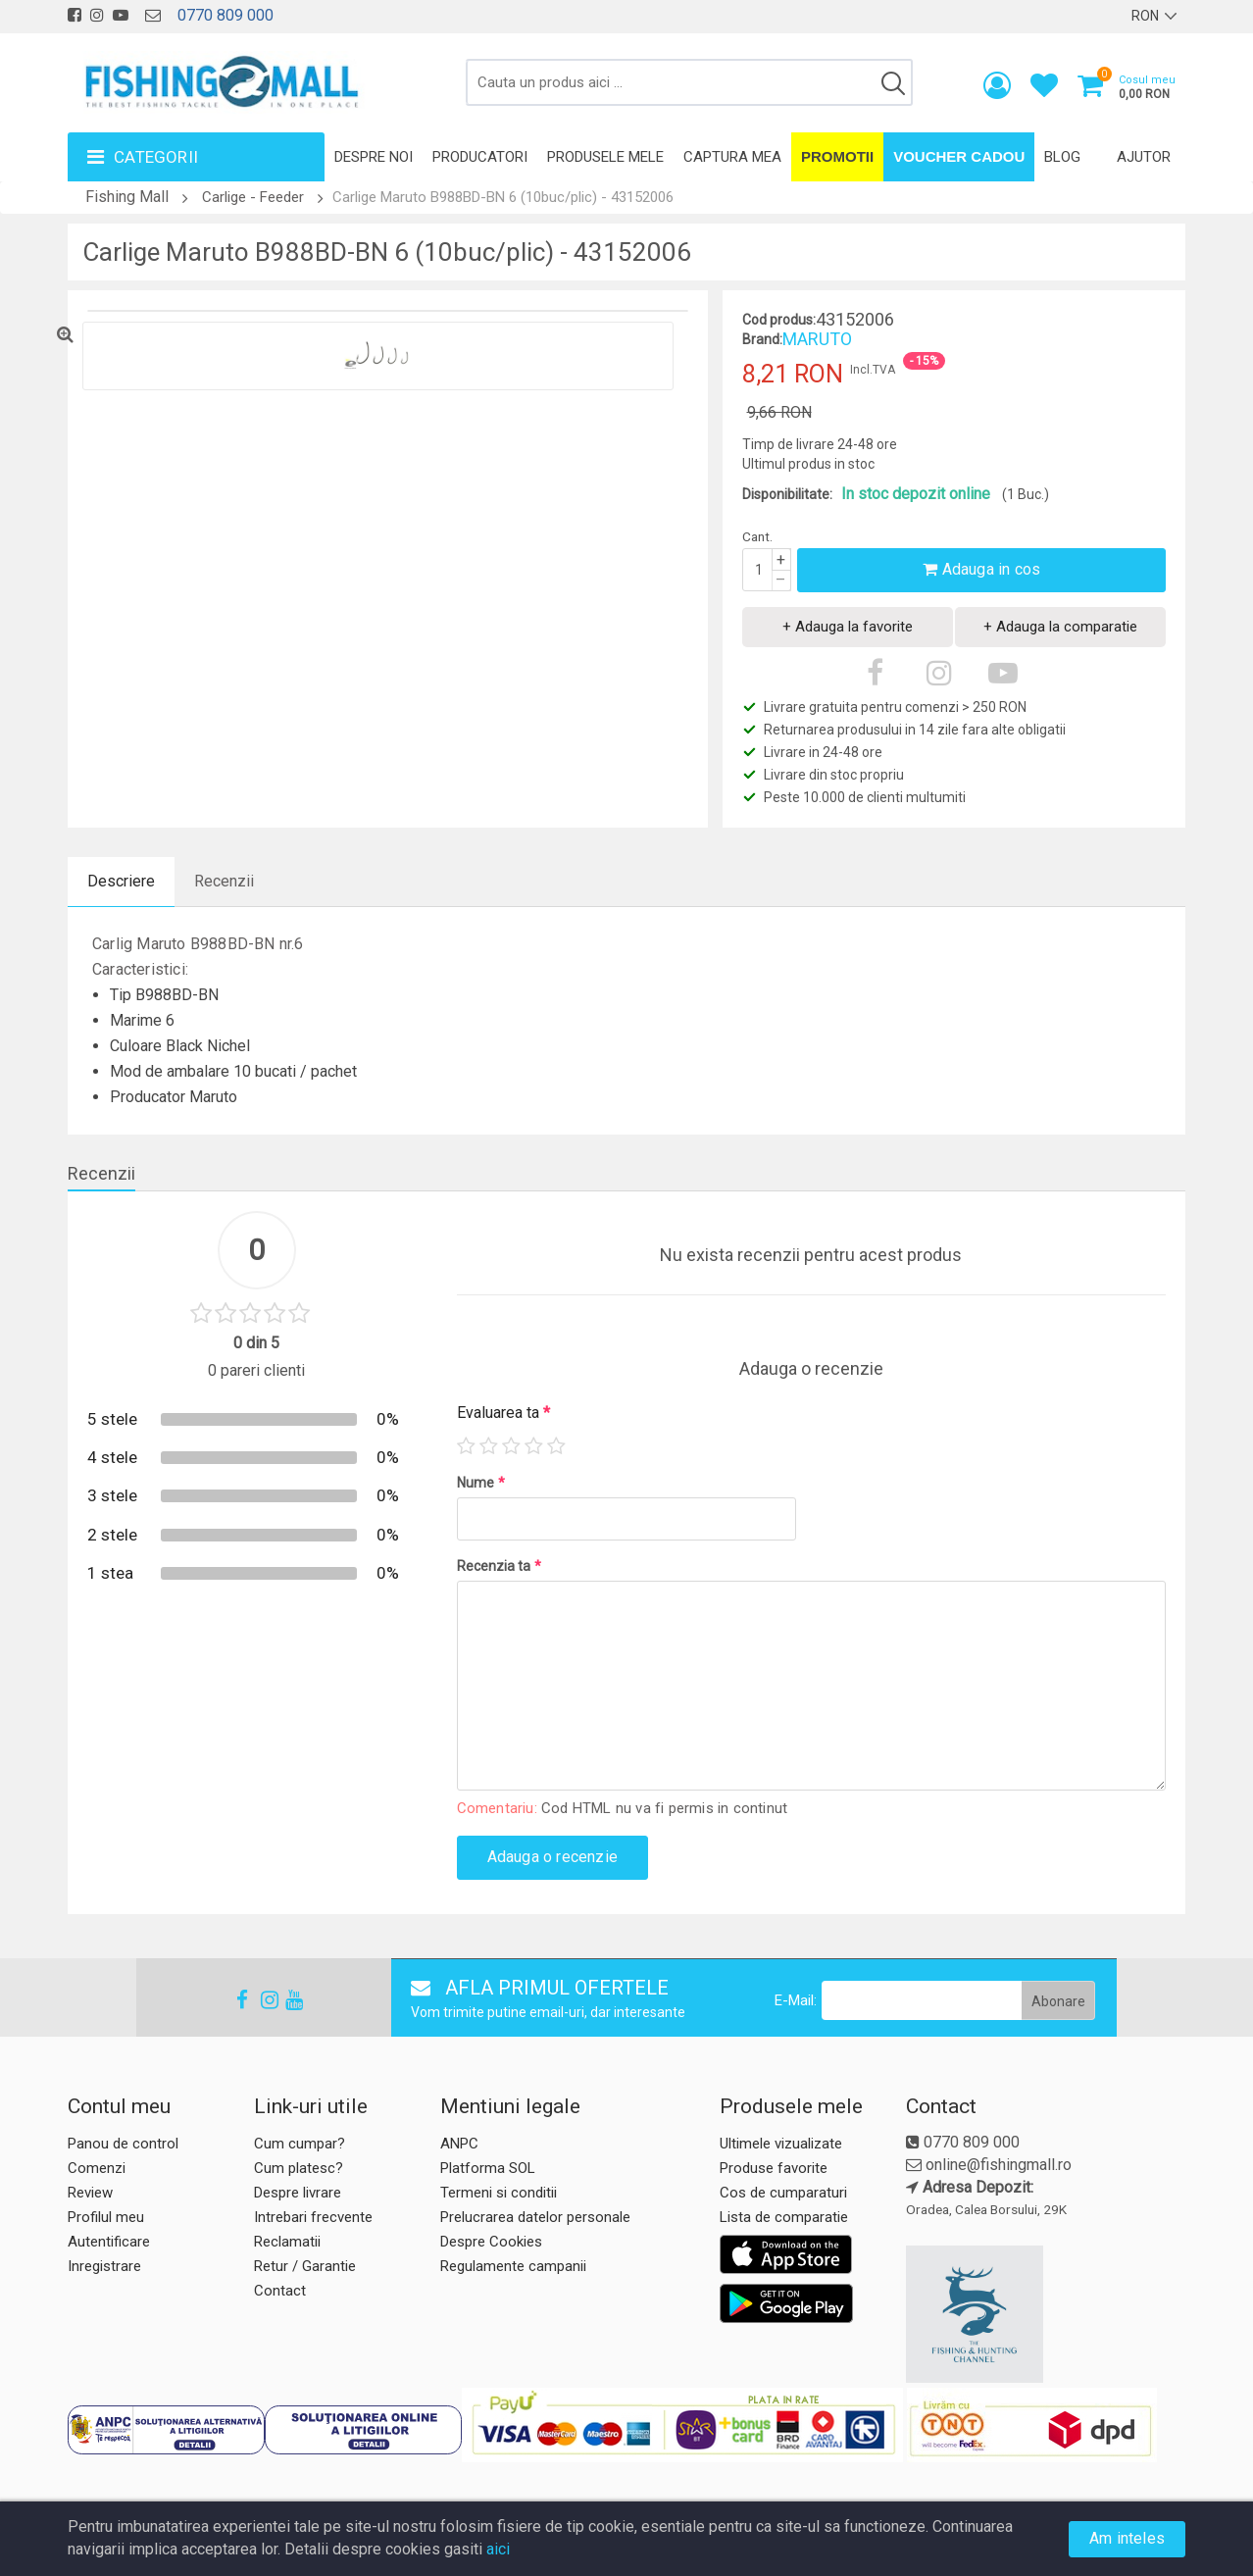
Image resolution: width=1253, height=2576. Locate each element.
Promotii (837, 156)
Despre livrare (297, 2192)
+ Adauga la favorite (847, 626)
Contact (280, 2290)
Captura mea (732, 157)
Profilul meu (106, 2217)
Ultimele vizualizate (781, 2143)
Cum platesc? (298, 2168)
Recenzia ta (499, 1566)
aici (498, 2549)
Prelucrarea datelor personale (535, 2217)
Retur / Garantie (305, 2266)
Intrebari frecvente (313, 2217)
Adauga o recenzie (552, 1856)
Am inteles (1127, 2538)
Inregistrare (104, 2266)
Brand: (762, 339)
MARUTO (817, 338)
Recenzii (224, 881)
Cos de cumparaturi (783, 2192)
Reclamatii (287, 2241)
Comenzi (96, 2168)
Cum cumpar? (299, 2143)
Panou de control (123, 2143)
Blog (1062, 157)
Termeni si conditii (498, 2192)
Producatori (479, 157)
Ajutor (1144, 157)
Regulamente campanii (513, 2266)
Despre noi (373, 157)
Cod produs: (779, 320)
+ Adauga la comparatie (1060, 626)
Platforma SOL (487, 2168)
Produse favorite (773, 2168)
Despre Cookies (491, 2241)
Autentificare (109, 2241)
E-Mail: (796, 2000)
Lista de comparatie (784, 2217)
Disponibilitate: (787, 494)
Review (90, 2192)
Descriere (121, 881)
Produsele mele (605, 157)
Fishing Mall (127, 196)
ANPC (459, 2143)
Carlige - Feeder (253, 197)
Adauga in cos (981, 569)
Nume (481, 1482)
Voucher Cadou (959, 156)
